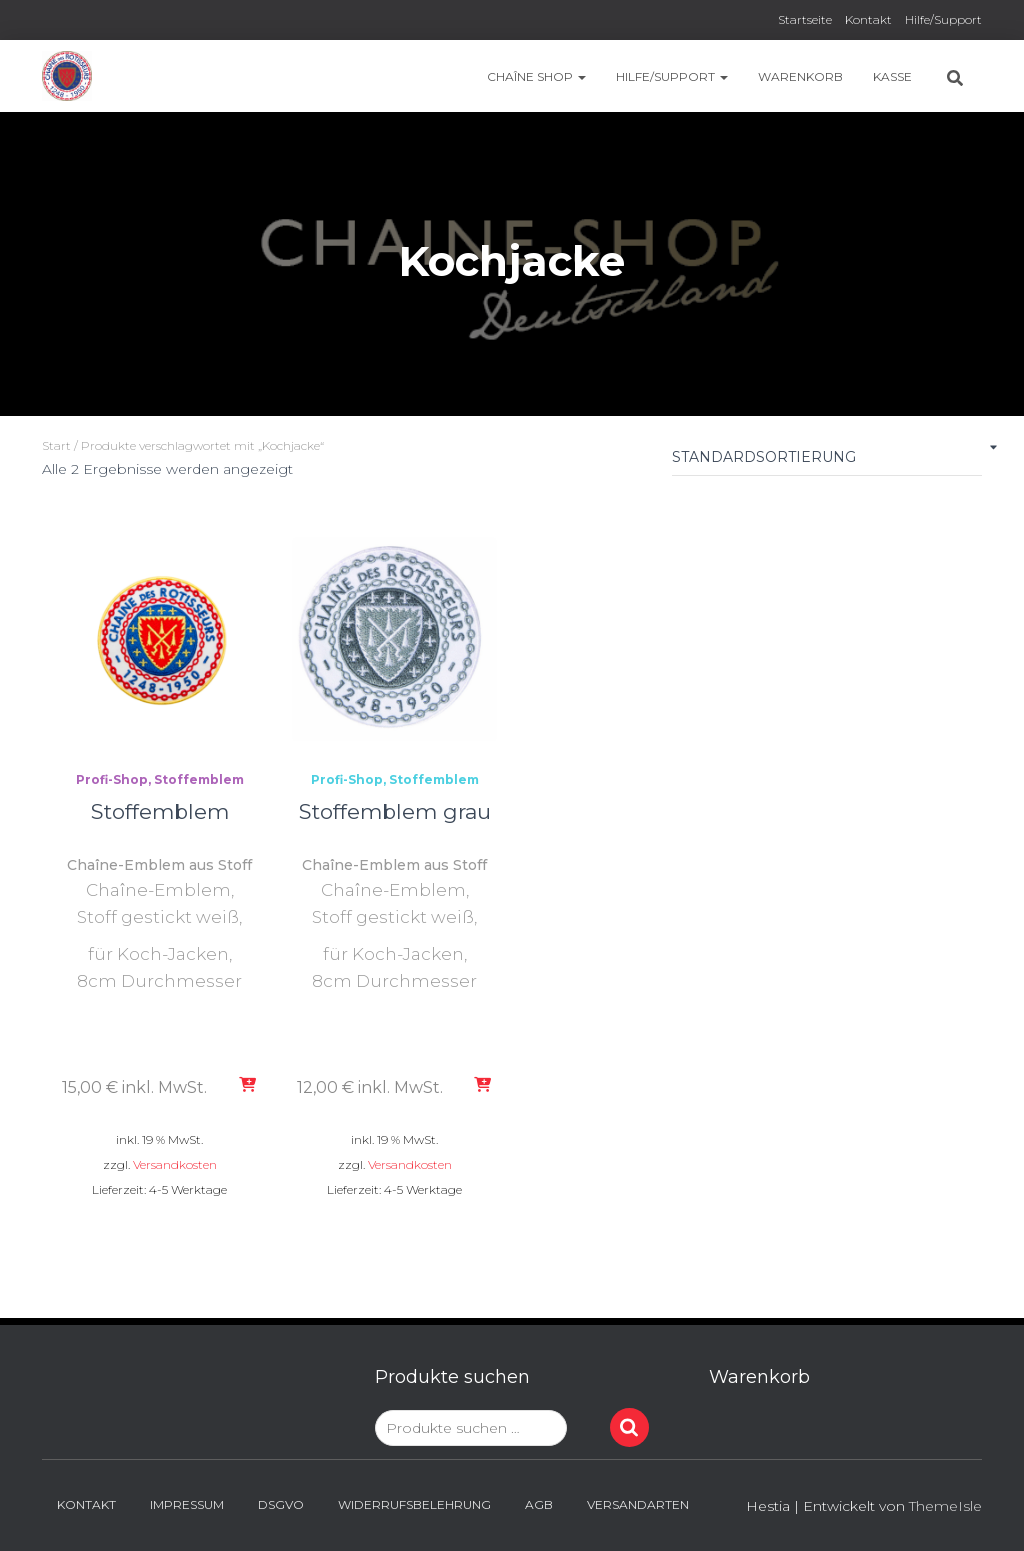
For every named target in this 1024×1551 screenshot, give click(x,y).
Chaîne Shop (536, 76)
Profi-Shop (112, 779)
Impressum (187, 1504)
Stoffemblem (199, 779)
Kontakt (868, 19)
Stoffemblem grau (395, 811)
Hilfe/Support (943, 19)
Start (56, 445)
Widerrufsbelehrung (414, 1504)
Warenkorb (800, 76)
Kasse (892, 76)
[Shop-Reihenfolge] (827, 461)
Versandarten (638, 1504)
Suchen (629, 1427)
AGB (539, 1504)
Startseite (805, 19)
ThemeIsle (945, 1506)
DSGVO (281, 1504)
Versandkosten (175, 1164)
